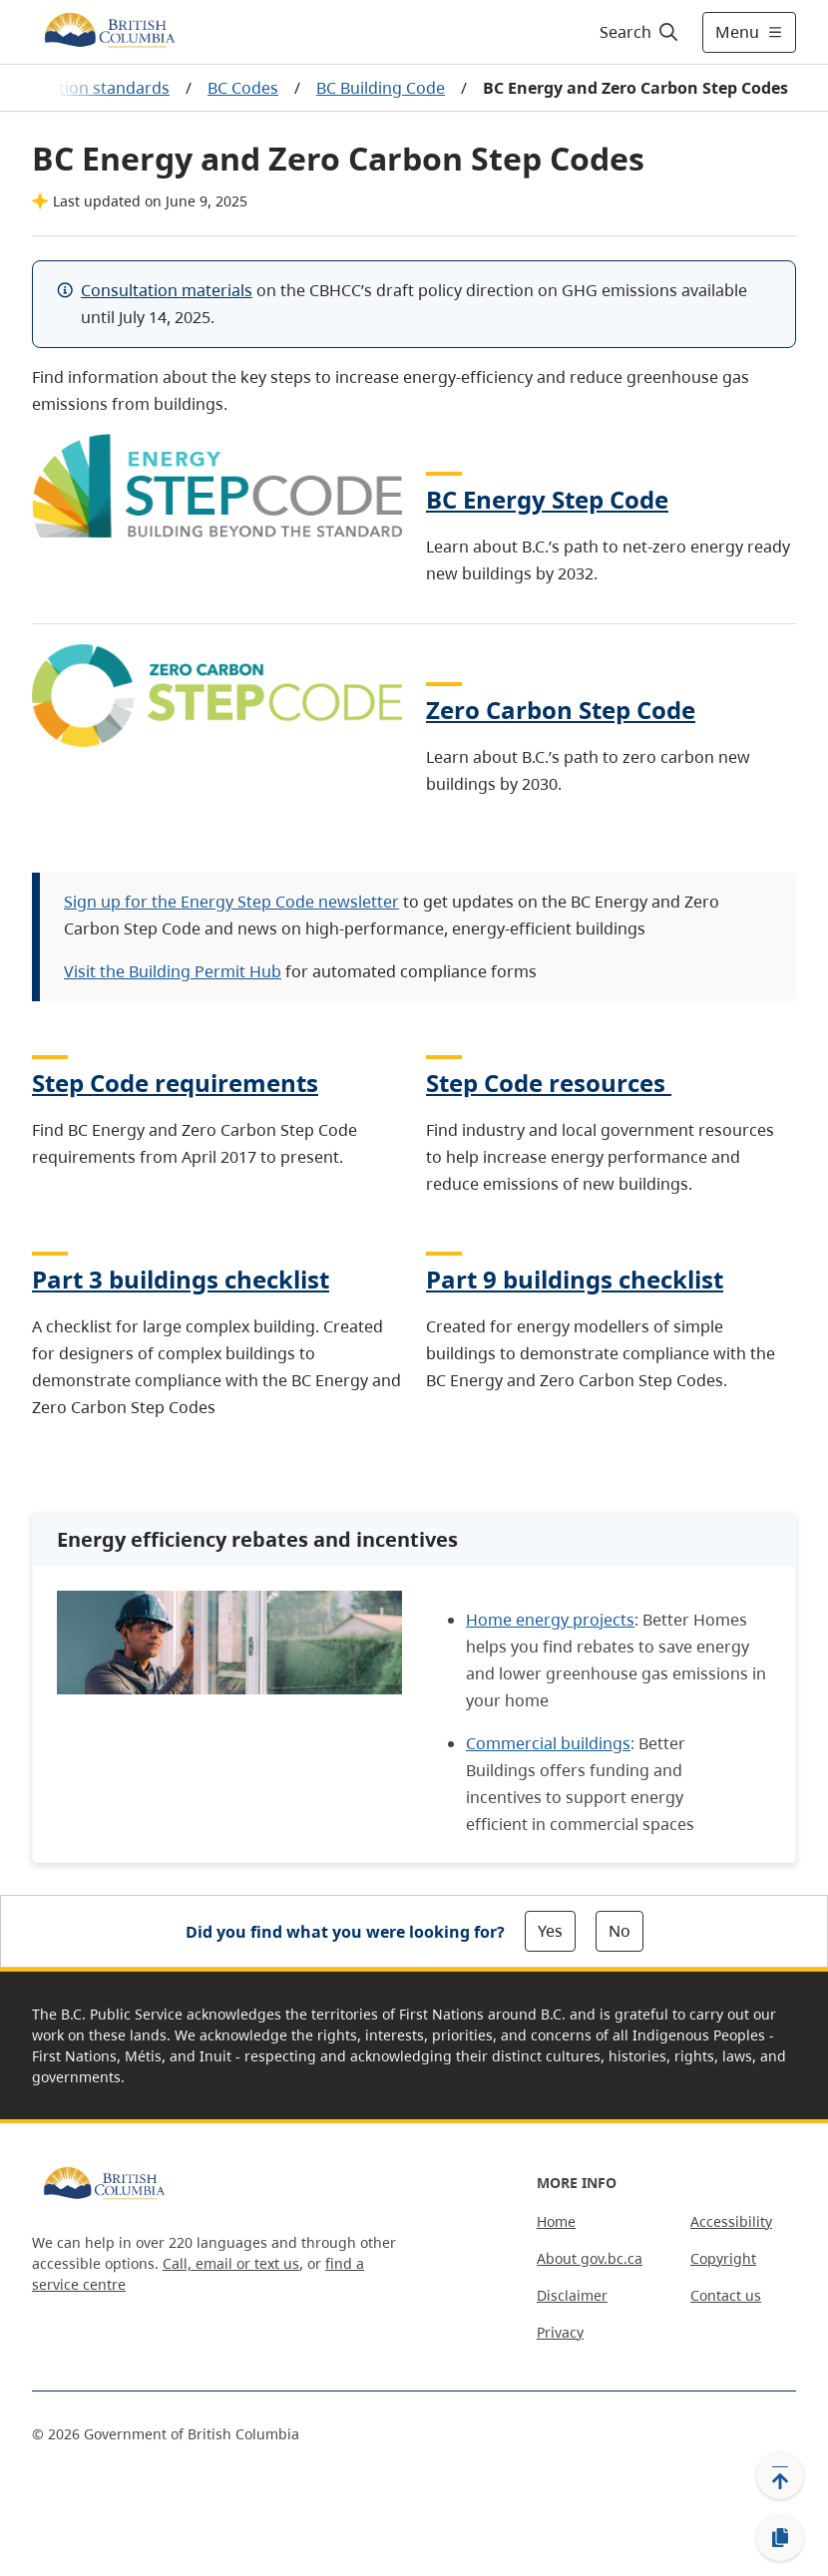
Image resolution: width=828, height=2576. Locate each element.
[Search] (640, 32)
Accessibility (731, 2221)
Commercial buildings (548, 1743)
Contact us (725, 2295)
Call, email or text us (231, 2263)
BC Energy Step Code (547, 499)
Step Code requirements (175, 1082)
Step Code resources (548, 1082)
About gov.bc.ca (589, 2258)
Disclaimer (572, 2295)
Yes (550, 1931)
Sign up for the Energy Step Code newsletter (231, 902)
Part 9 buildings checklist (574, 1279)
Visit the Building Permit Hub (172, 971)
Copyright (723, 2258)
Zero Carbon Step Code (560, 709)
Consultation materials (166, 290)
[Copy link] (780, 2538)
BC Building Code (380, 88)
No (619, 1931)
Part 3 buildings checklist (180, 1279)
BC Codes (242, 88)
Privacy (560, 2332)
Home (556, 2221)
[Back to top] (780, 2475)
